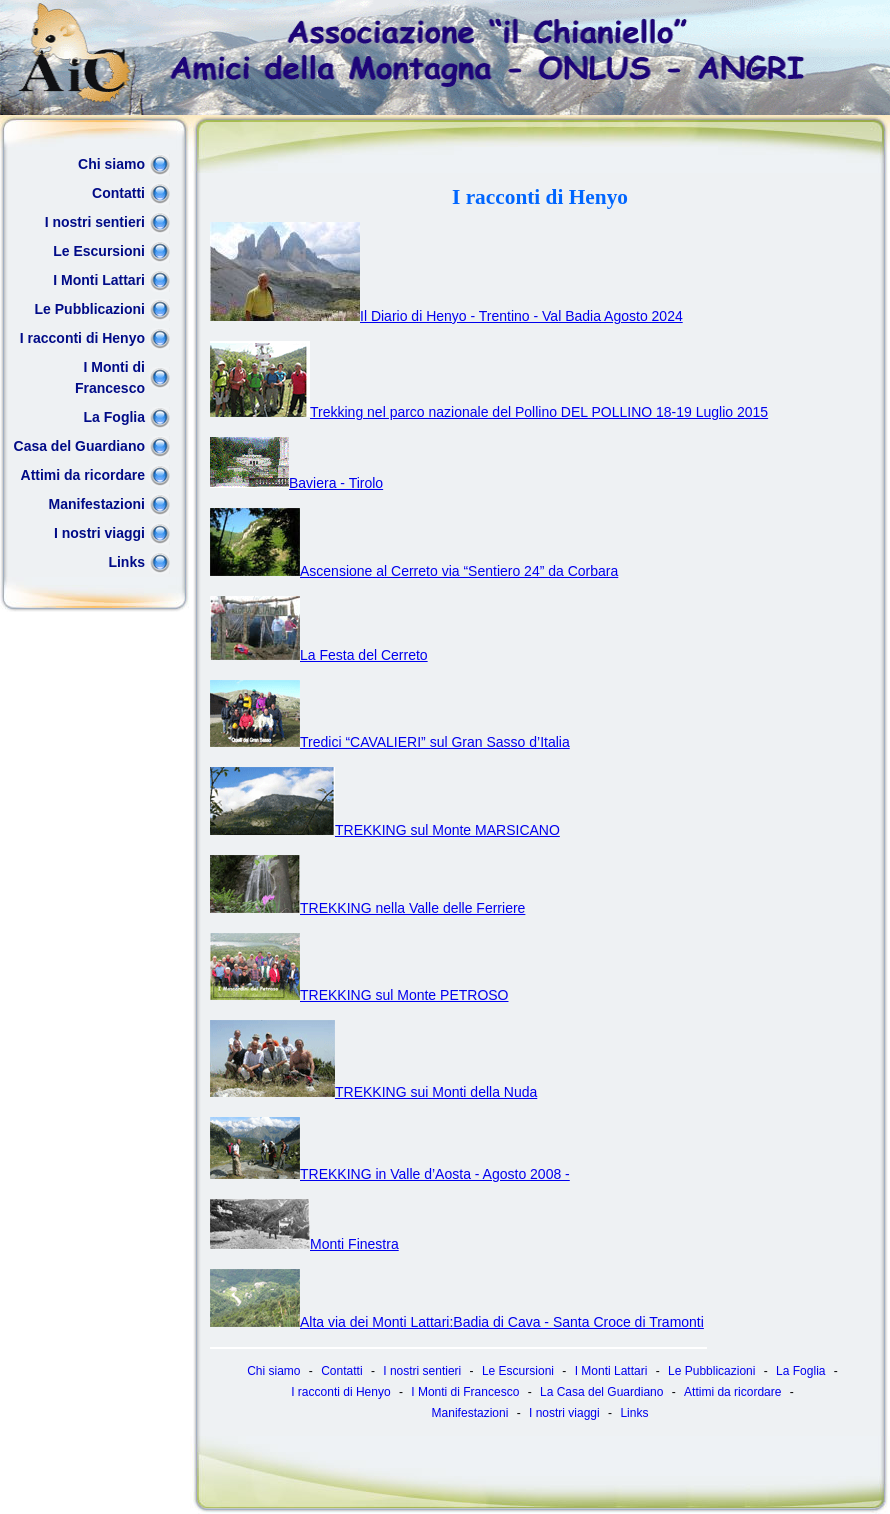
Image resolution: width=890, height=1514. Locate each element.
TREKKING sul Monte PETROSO (359, 995)
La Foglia (114, 417)
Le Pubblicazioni (90, 309)
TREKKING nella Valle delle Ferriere (367, 908)
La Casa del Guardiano (601, 1392)
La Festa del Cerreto (319, 655)
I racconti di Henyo (82, 338)
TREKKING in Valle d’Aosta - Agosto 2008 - (390, 1174)
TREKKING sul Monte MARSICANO (385, 830)
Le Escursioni (99, 251)
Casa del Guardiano (79, 446)
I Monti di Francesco (110, 377)
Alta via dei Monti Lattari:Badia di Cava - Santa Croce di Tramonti (457, 1322)
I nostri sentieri (95, 222)
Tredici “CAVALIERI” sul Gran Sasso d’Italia (390, 742)
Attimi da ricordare (83, 475)
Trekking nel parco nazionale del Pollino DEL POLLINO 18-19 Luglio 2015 (489, 412)
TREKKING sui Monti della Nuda (373, 1092)
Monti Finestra (304, 1244)
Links (126, 562)
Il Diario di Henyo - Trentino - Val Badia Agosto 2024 (446, 316)
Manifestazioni (97, 504)
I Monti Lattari (99, 280)
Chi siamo (111, 164)
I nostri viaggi (99, 533)
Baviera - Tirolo (296, 483)
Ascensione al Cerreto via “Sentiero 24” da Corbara (414, 571)
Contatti (118, 193)
